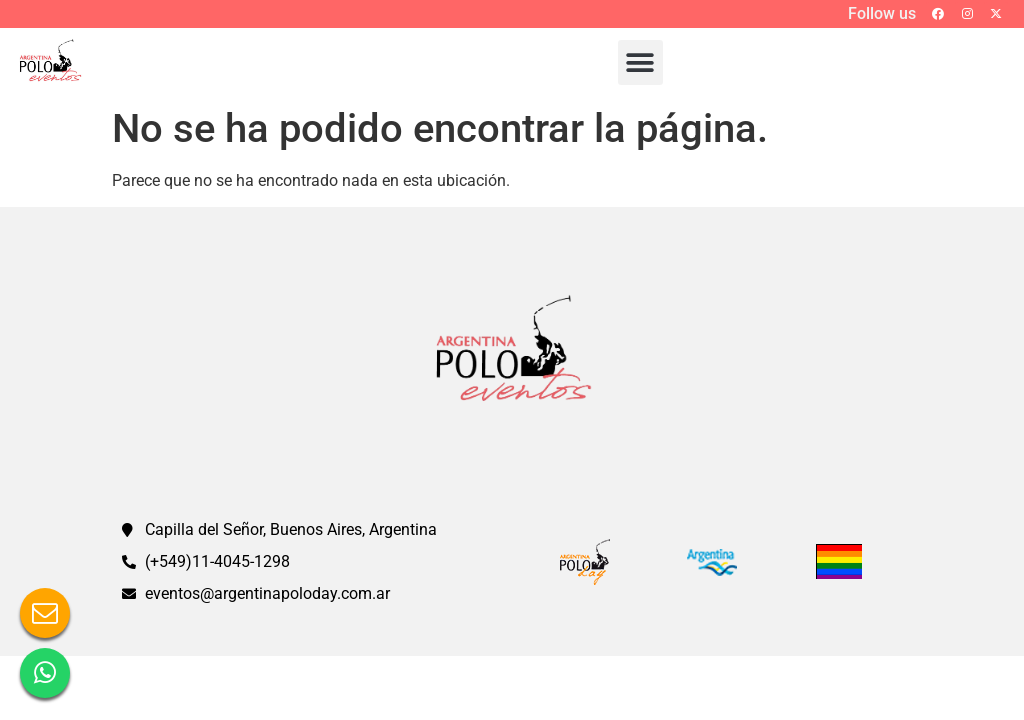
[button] (640, 62)
